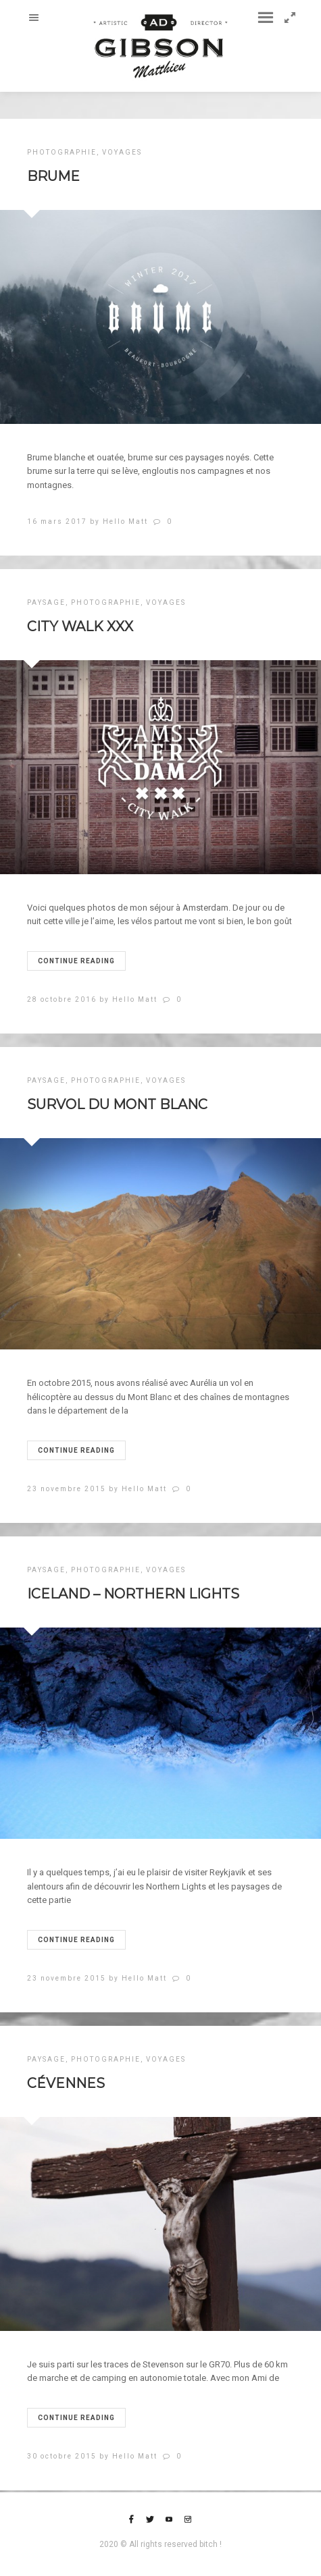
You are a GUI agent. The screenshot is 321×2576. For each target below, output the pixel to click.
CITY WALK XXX (80, 626)
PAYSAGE (46, 602)
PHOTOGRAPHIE (62, 152)
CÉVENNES (66, 2083)
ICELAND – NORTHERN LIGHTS (133, 1594)
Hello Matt (125, 521)
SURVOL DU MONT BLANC (117, 1104)
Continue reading (76, 961)
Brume (53, 176)
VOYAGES (122, 152)
